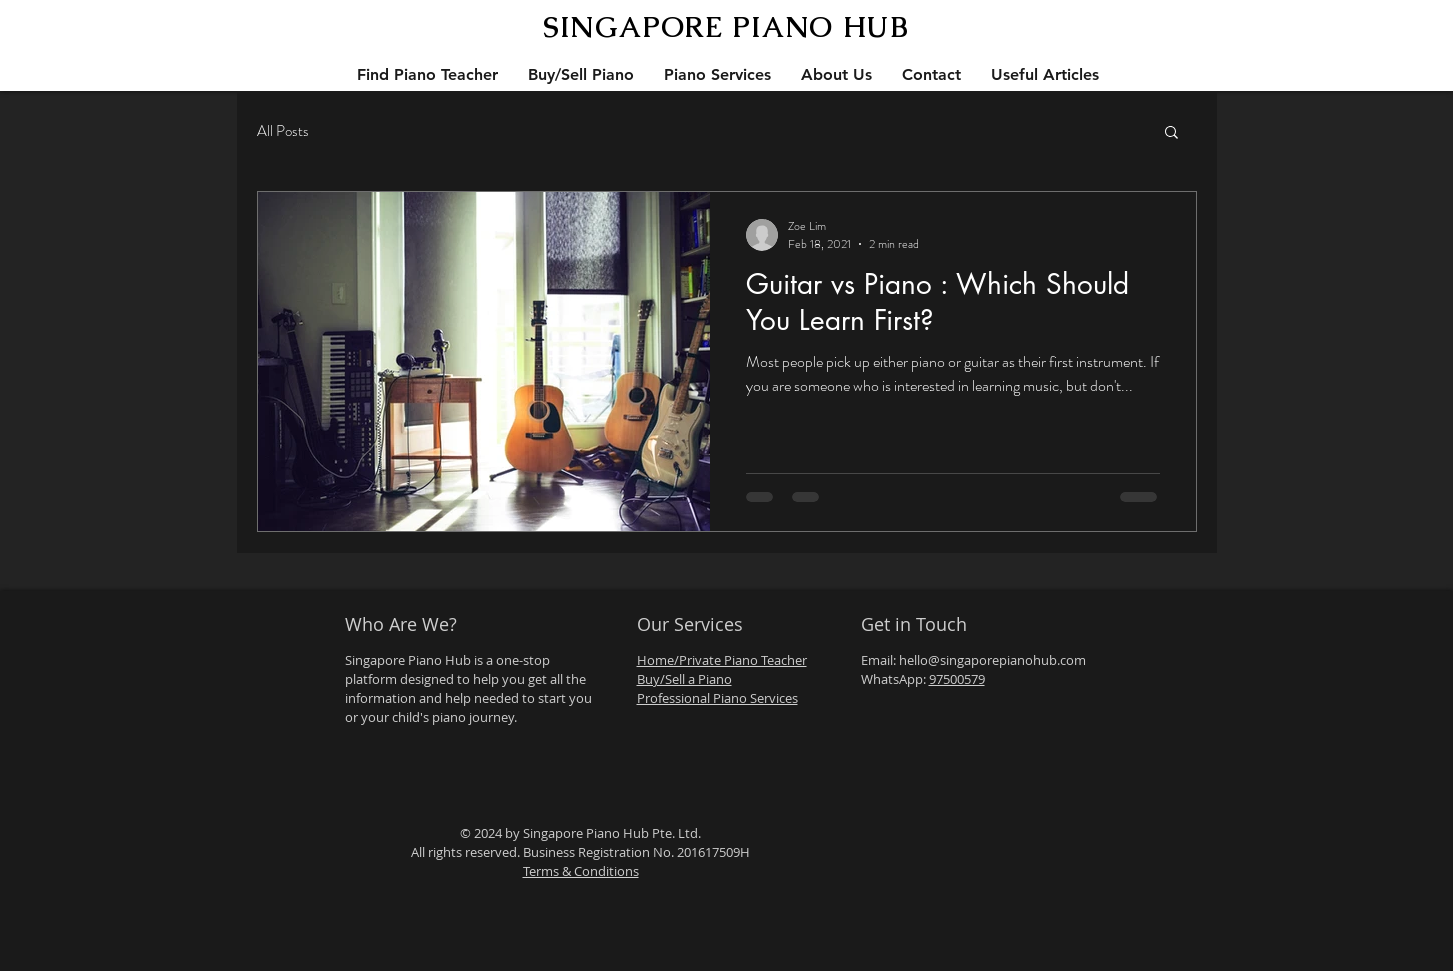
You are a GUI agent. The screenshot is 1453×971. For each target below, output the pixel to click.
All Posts (283, 131)
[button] (1171, 133)
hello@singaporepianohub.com (992, 660)
